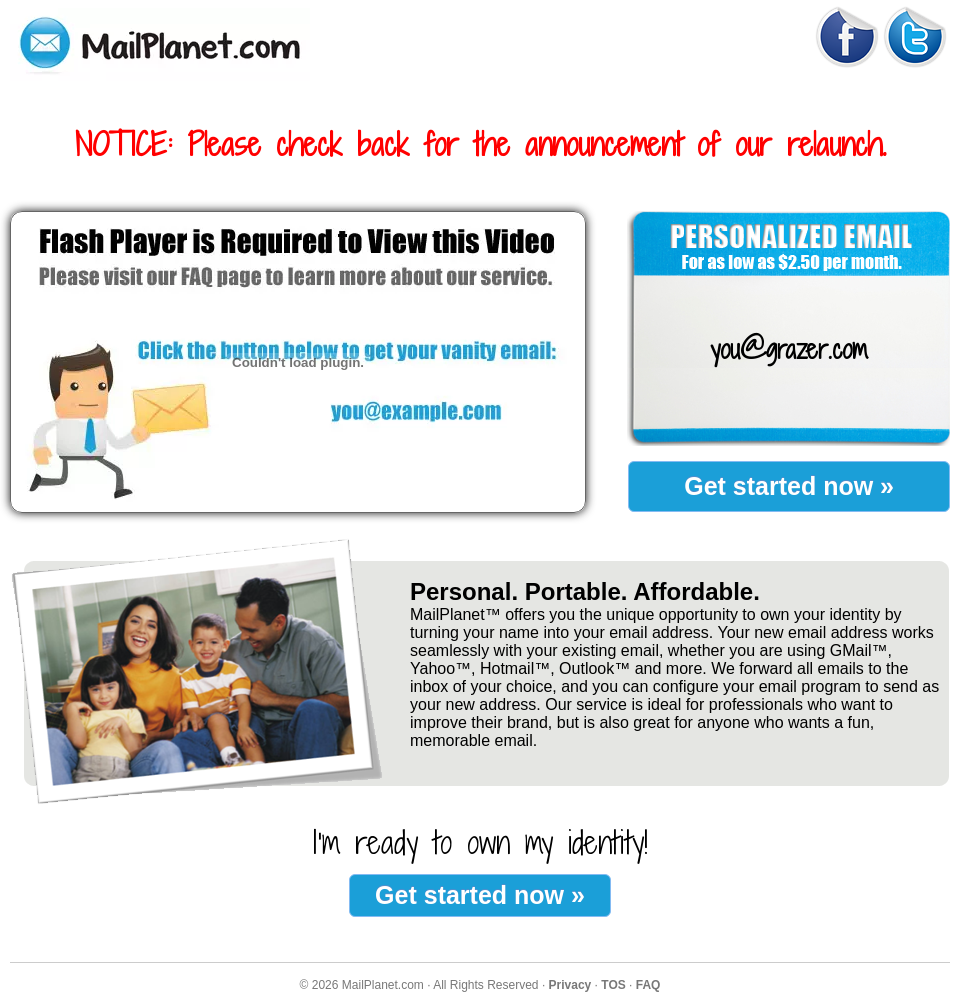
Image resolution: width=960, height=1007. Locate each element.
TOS (613, 985)
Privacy (570, 985)
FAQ (648, 985)
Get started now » (789, 486)
